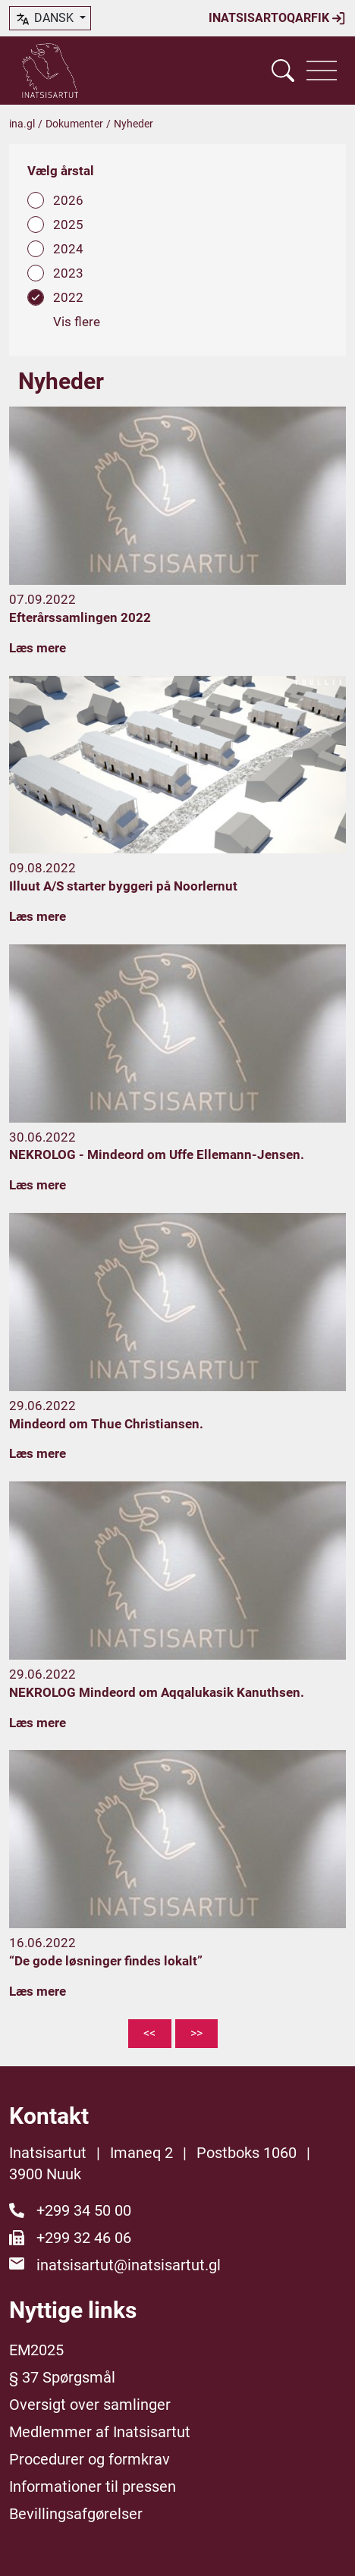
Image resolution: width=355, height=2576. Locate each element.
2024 (68, 248)
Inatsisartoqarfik (277, 18)
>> (196, 2033)
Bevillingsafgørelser (76, 2514)
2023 (68, 273)
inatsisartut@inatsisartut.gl (128, 2265)
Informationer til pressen (92, 2486)
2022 (68, 297)
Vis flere (76, 321)
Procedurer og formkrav (89, 2459)
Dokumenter (74, 124)
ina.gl (22, 124)
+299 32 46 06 (83, 2238)
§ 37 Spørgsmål (62, 2377)
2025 (68, 224)
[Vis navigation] (321, 70)
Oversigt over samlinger (90, 2404)
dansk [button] (45, 19)
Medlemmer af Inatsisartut (99, 2432)
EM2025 (36, 2350)
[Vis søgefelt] (283, 70)
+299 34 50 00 (83, 2210)
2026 (68, 200)
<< (149, 2033)
